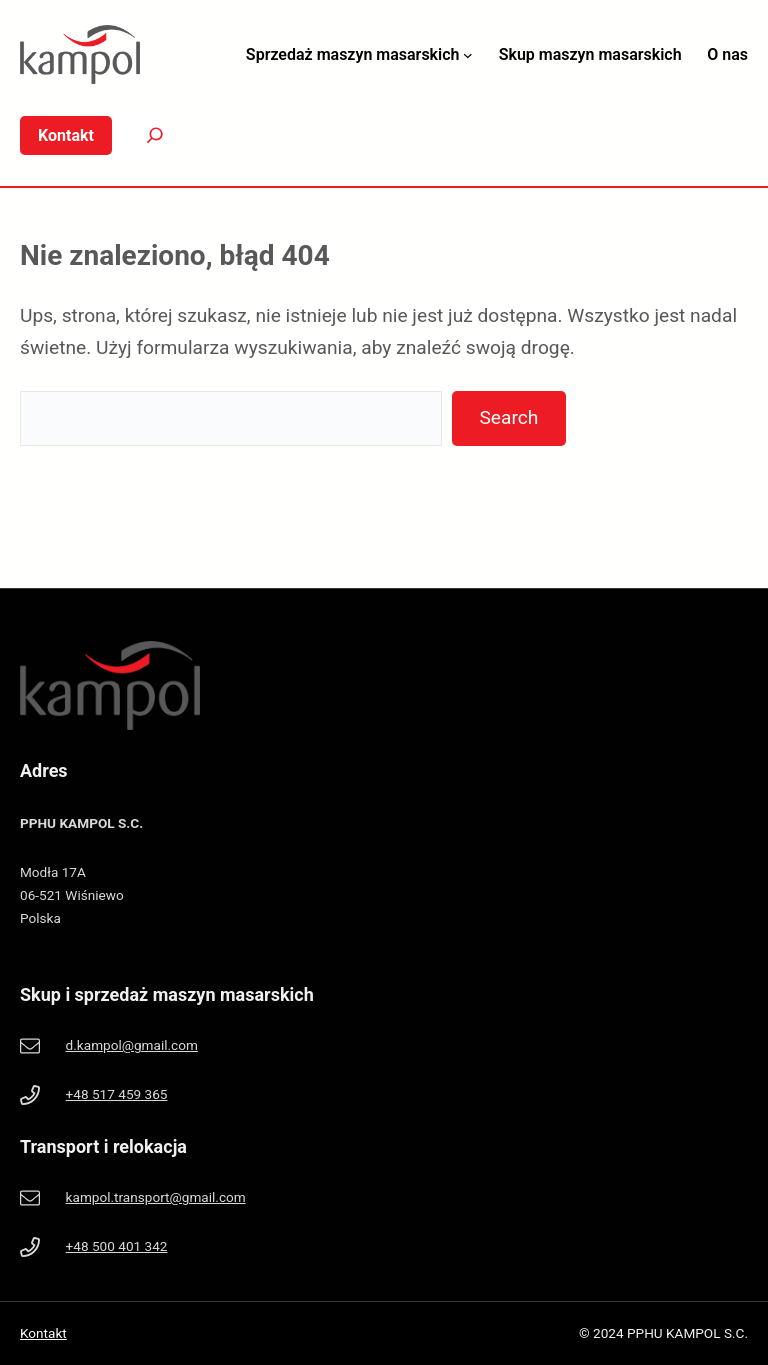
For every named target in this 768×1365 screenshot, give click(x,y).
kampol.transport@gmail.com (156, 1197)
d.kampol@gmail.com (132, 1045)
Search (508, 417)
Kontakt (43, 1333)
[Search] (140, 135)
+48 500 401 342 (117, 1246)
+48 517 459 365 (117, 1094)
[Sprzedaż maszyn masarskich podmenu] (468, 55)
